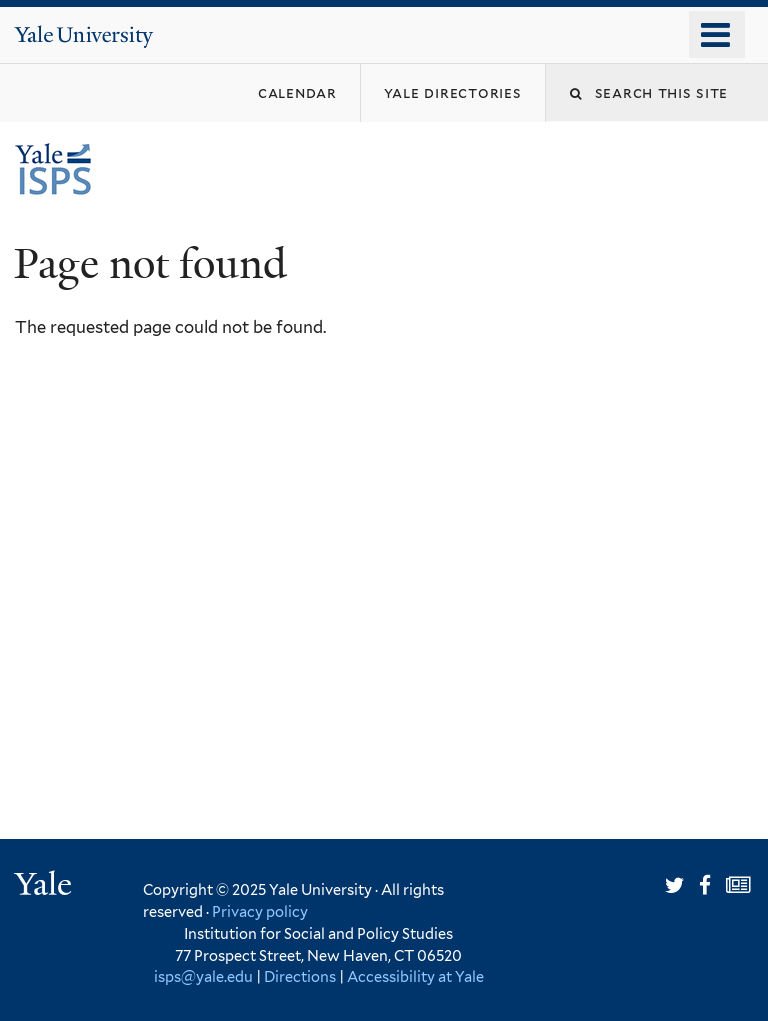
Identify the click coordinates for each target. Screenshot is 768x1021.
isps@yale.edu (203, 976)
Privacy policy (260, 911)
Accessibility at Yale (415, 976)
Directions (300, 976)
